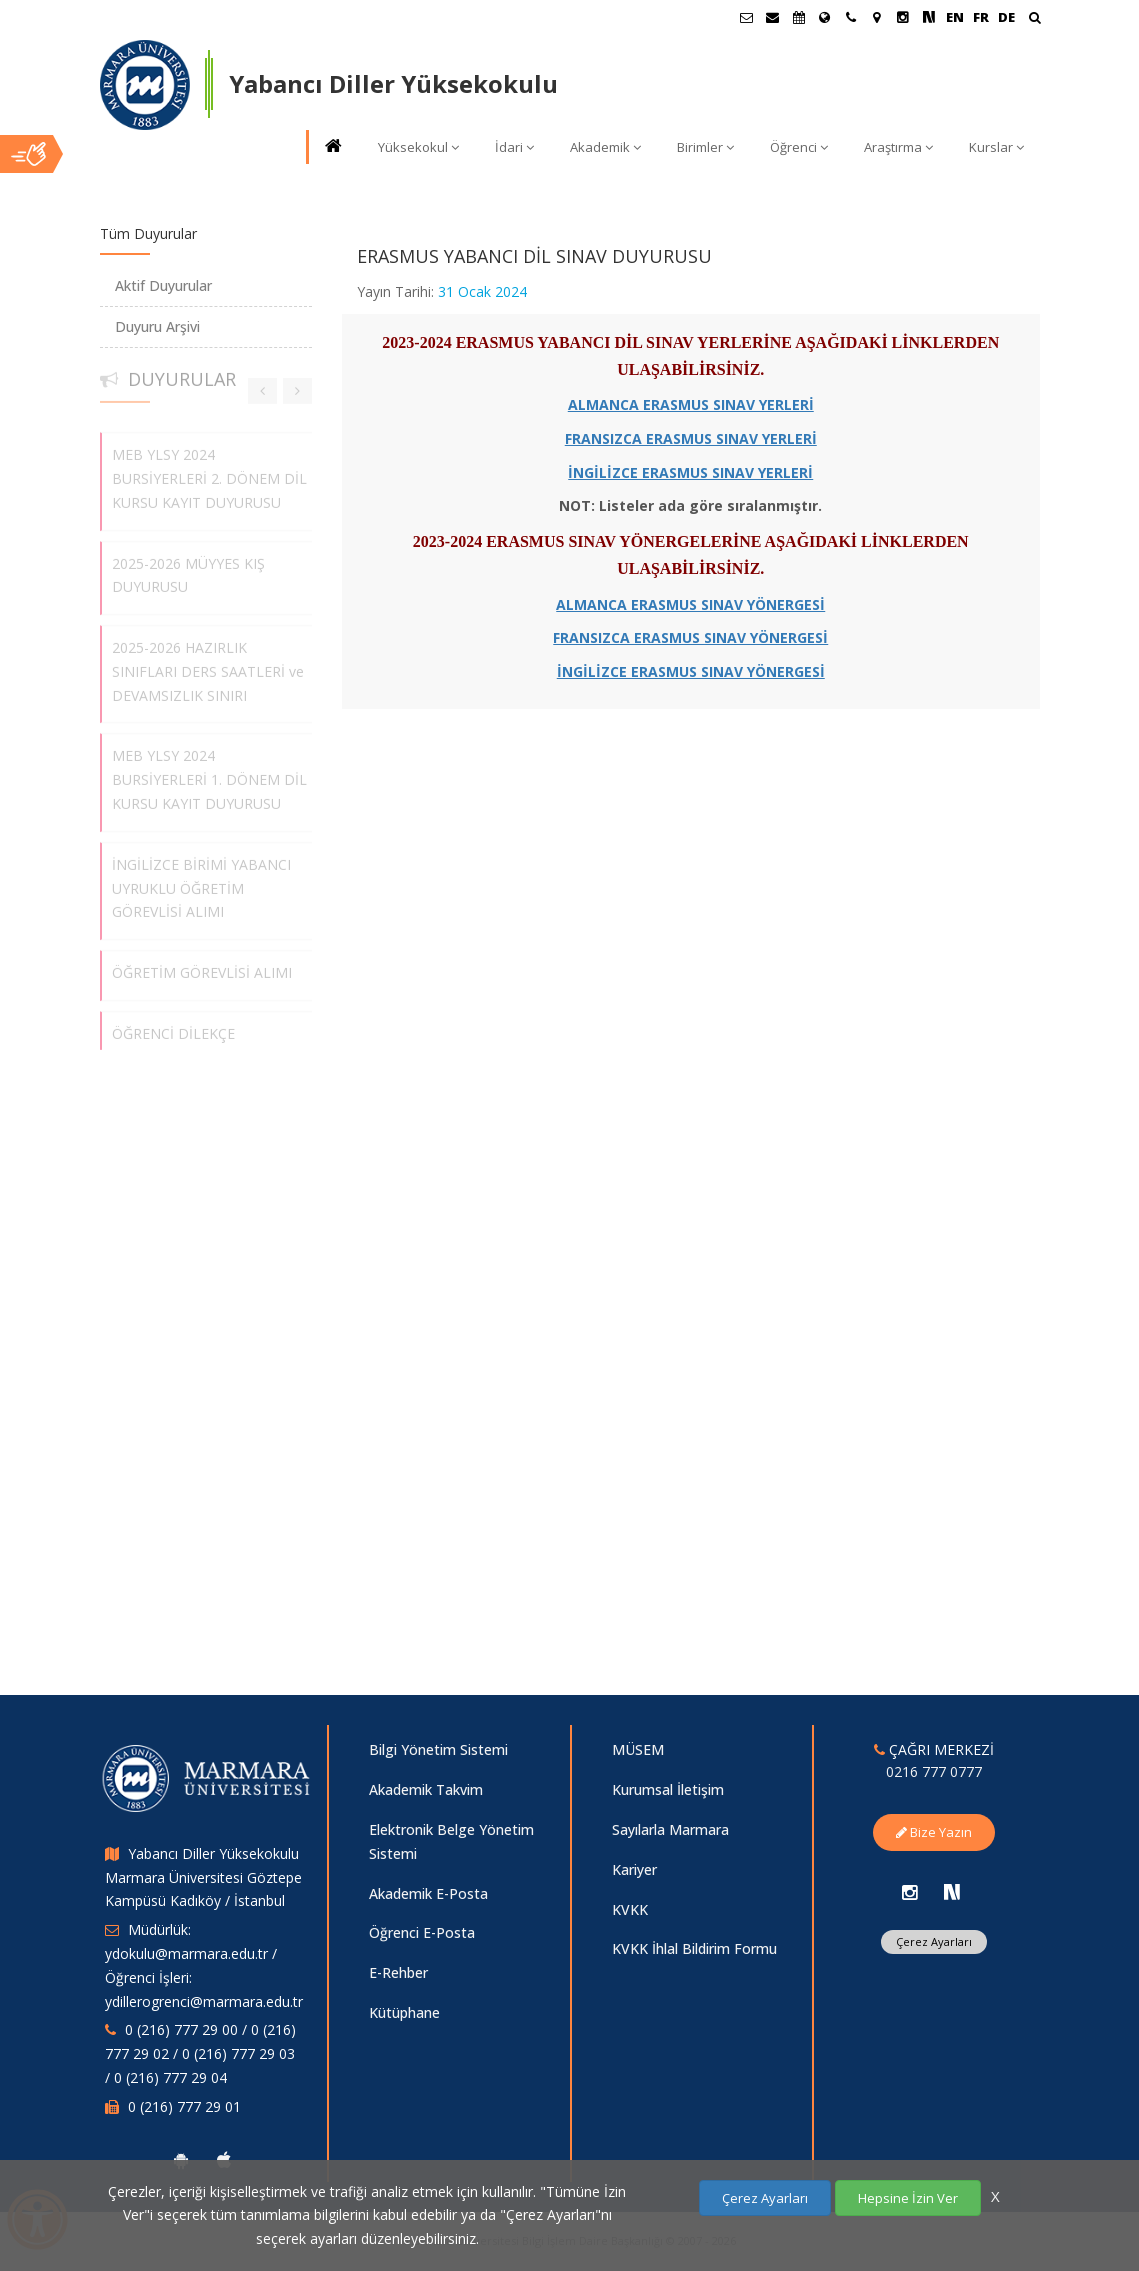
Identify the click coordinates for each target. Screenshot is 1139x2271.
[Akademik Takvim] (799, 17)
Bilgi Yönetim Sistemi (438, 1749)
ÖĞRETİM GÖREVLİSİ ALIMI (202, 965)
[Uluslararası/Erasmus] (825, 17)
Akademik (605, 147)
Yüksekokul (418, 147)
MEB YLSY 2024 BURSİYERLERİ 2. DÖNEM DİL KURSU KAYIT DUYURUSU (209, 471)
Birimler (705, 147)
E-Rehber (398, 1972)
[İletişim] (851, 17)
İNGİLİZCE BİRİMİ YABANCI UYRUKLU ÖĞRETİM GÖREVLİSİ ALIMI (201, 881)
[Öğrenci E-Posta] (747, 17)
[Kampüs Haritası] (877, 17)
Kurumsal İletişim (668, 1789)
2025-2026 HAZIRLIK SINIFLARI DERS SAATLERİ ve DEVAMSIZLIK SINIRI (208, 664)
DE (1006, 17)
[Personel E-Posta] (773, 17)
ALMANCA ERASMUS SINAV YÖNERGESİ (690, 604)
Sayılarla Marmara (670, 1829)
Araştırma (898, 147)
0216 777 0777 (934, 1771)
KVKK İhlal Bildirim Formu (694, 1948)
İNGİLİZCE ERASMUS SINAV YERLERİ (690, 472)
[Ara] (1034, 19)
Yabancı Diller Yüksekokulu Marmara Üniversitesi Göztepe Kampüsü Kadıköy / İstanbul (203, 1877)
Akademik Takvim (426, 1789)
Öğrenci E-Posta (422, 1932)
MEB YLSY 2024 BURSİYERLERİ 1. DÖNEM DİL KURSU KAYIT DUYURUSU (209, 772)
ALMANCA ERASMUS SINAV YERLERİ (691, 404)
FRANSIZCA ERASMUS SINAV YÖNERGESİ (690, 637)
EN (955, 17)
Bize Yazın (934, 1832)
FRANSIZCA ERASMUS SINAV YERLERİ (691, 438)
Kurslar (996, 147)
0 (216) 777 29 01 (184, 2106)
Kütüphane (404, 2012)
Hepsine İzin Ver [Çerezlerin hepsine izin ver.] (908, 2198)
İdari (514, 147)
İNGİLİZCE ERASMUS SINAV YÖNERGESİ (691, 671)
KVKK (630, 1909)
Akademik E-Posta (428, 1893)
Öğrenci (799, 147)
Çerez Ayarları (934, 1941)
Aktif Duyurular (163, 285)
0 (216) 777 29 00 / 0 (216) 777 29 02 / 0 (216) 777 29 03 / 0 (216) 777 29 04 (200, 2053)
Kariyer (634, 1869)
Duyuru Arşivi (157, 326)
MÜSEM (638, 1749)
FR (981, 17)
